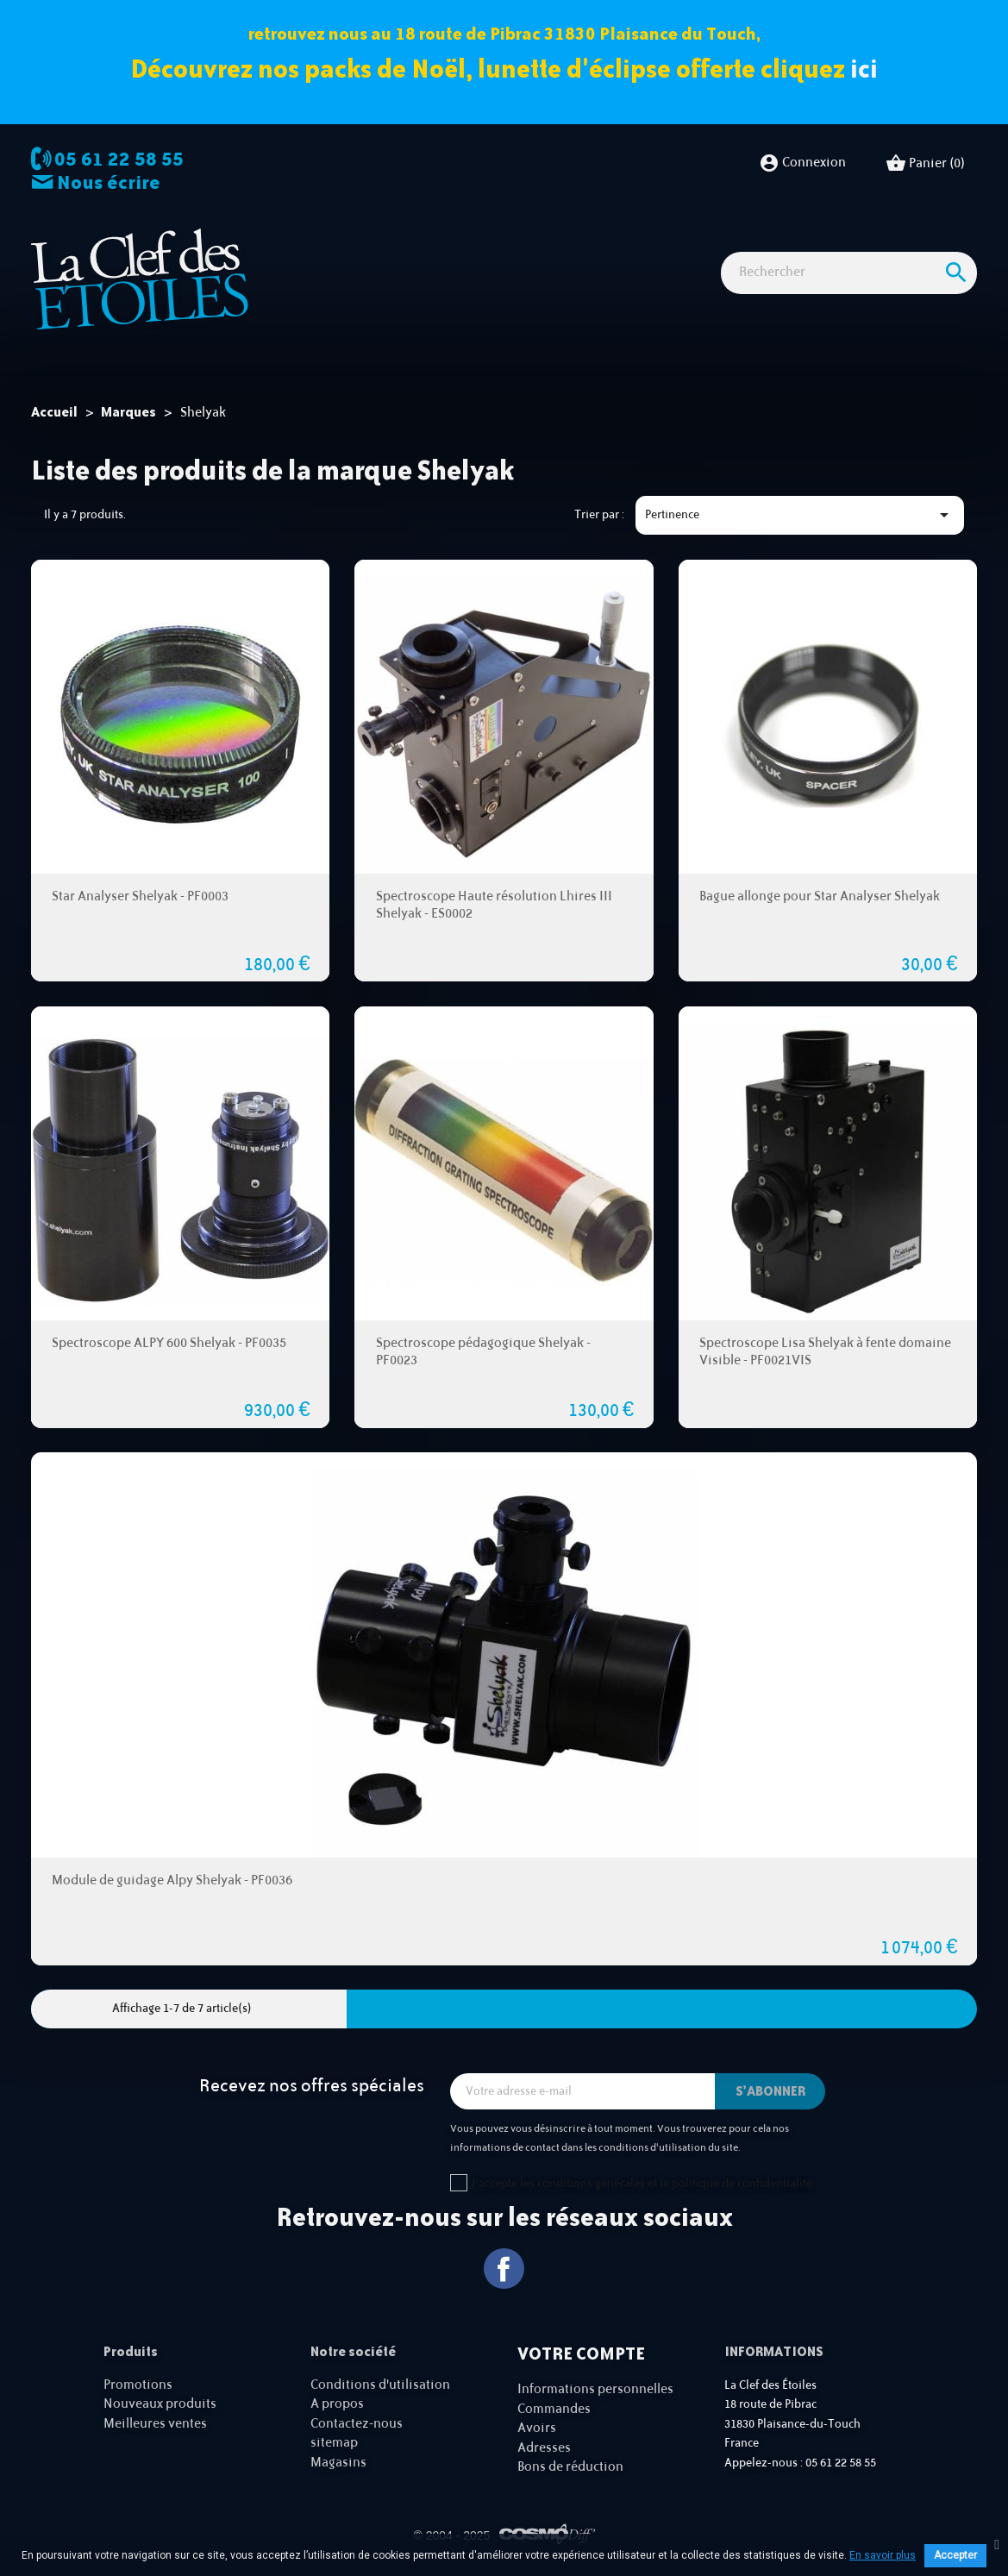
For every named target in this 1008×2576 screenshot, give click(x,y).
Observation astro (378, 242)
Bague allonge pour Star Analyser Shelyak (819, 896)
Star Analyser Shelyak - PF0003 (140, 896)
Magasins (338, 2462)
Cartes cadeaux (324, 270)
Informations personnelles (595, 2389)
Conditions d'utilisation (380, 2385)
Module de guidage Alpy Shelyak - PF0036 (172, 1880)
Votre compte (581, 2353)
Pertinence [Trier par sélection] (800, 515)
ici (864, 68)
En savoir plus (882, 2555)
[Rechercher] (849, 328)
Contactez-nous (356, 2424)
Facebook (504, 2268)
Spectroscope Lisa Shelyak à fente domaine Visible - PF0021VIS (825, 1351)
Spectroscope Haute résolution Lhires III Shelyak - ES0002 (494, 905)
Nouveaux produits (159, 2404)
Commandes (554, 2408)
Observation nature (570, 242)
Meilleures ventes (155, 2424)
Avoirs (536, 2428)
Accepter (955, 2555)
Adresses (544, 2447)
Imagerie (472, 242)
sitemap (334, 2443)
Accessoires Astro (691, 242)
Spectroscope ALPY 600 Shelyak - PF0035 (169, 1342)
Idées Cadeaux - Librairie (825, 242)
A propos (337, 2404)
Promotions (137, 2385)
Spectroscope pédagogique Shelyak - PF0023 (483, 1351)
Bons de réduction (570, 2467)
